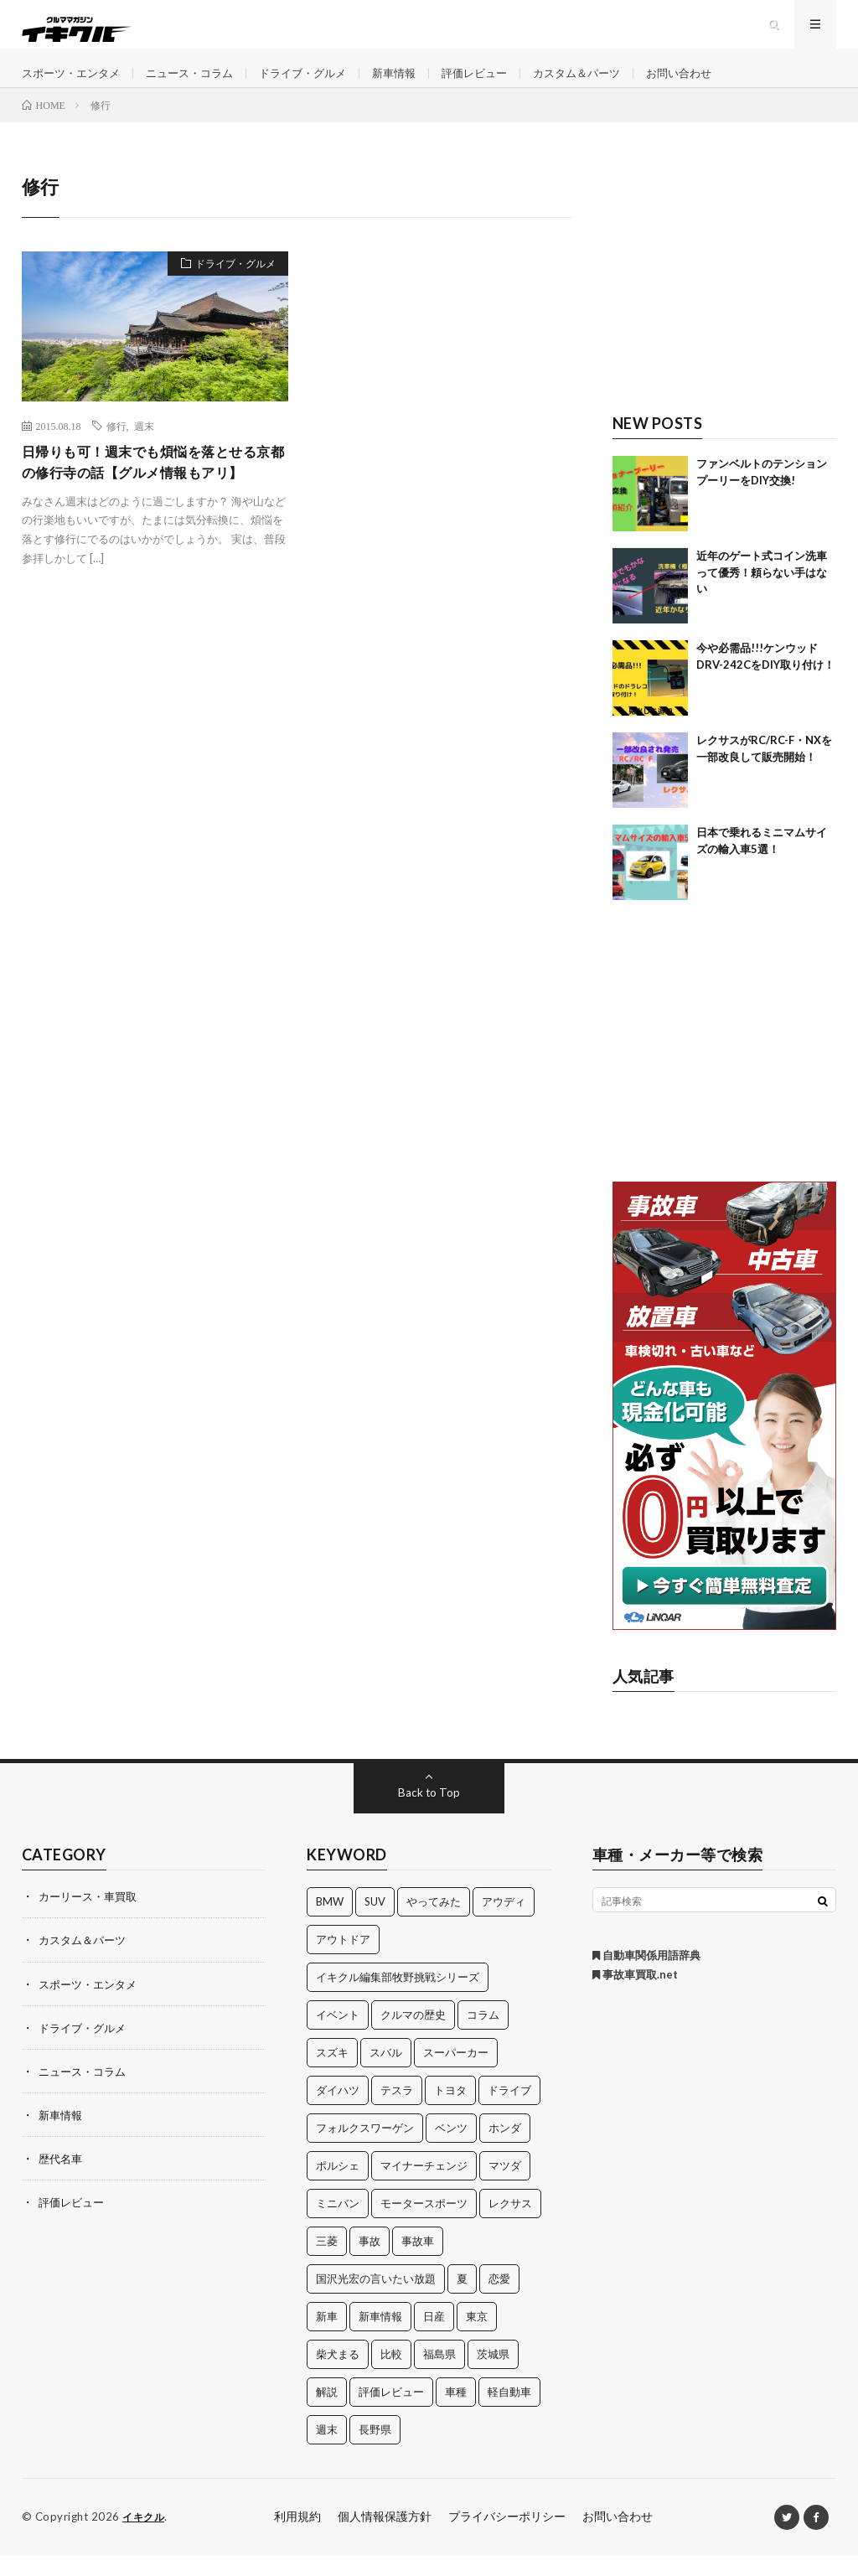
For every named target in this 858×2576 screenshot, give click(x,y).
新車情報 (416, 83)
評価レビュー (501, 83)
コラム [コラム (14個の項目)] (483, 2036)
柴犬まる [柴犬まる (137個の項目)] (337, 2375)
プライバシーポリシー (507, 2538)
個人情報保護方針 (385, 2538)
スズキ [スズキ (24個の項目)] (332, 2074)
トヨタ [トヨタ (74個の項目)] (450, 2111)
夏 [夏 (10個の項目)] (462, 2300)
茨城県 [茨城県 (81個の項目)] (493, 2375)
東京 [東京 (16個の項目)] (477, 2338)
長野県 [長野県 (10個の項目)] (375, 2451)
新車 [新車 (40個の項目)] (327, 2338)
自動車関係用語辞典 (646, 1977)
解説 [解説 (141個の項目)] (327, 2413)
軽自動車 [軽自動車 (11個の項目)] (509, 2413)
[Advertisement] (724, 299)
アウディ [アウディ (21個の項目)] (503, 1923)
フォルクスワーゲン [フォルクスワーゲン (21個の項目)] (365, 2149)
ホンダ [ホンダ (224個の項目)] (504, 2149)
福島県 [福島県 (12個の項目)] (439, 2375)
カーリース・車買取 (91, 1918)
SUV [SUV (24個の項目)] (374, 1923)
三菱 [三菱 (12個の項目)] (327, 2262)
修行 (116, 447)
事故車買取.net (635, 1996)
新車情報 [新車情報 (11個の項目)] (380, 2338)
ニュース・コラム (200, 83)
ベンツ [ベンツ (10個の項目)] (451, 2149)
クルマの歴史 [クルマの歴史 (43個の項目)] (413, 2036)
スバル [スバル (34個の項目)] (386, 2074)
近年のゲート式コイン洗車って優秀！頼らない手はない (761, 594)
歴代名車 (62, 2179)
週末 (144, 447)
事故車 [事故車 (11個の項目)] (417, 2262)
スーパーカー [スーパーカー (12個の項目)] (455, 2074)
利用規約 (297, 2538)
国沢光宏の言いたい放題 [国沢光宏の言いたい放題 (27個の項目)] (376, 2300)
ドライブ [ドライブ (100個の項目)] (509, 2111)
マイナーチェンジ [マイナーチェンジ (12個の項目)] (424, 2187)
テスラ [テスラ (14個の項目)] (396, 2111)
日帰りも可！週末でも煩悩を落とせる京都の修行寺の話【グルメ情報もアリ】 (154, 497)
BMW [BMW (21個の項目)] (330, 1923)
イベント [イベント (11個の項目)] (337, 2036)
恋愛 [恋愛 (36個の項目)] (499, 2300)
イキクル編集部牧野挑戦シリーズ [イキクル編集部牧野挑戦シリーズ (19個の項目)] (397, 1998)
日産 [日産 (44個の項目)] (434, 2338)
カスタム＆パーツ (609, 83)
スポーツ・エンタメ (74, 83)
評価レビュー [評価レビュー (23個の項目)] (391, 2413)
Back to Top (428, 1814)
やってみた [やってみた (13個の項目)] (433, 1923)
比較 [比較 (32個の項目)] (391, 2375)
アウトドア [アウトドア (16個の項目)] (343, 1961)
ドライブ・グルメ (320, 83)
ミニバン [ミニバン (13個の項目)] (337, 2225)
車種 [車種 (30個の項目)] (456, 2413)
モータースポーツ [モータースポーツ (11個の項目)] (424, 2225)
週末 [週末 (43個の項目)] (327, 2451)
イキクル (145, 2538)
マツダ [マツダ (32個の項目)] (504, 2187)
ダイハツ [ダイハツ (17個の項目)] (337, 2111)
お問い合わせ (717, 83)
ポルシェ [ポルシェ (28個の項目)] (337, 2187)
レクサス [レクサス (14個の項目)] (510, 2225)
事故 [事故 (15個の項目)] (369, 2262)
